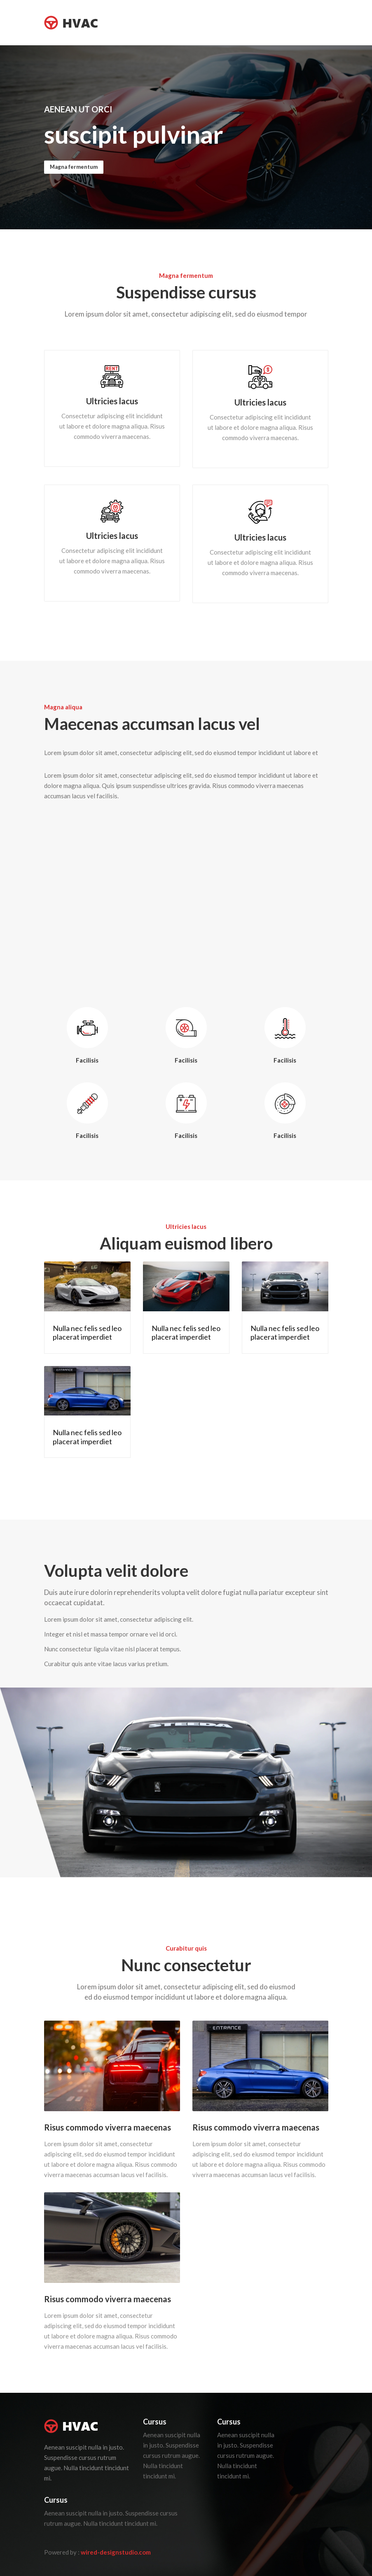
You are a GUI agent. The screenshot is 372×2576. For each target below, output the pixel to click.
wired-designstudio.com (116, 2552)
